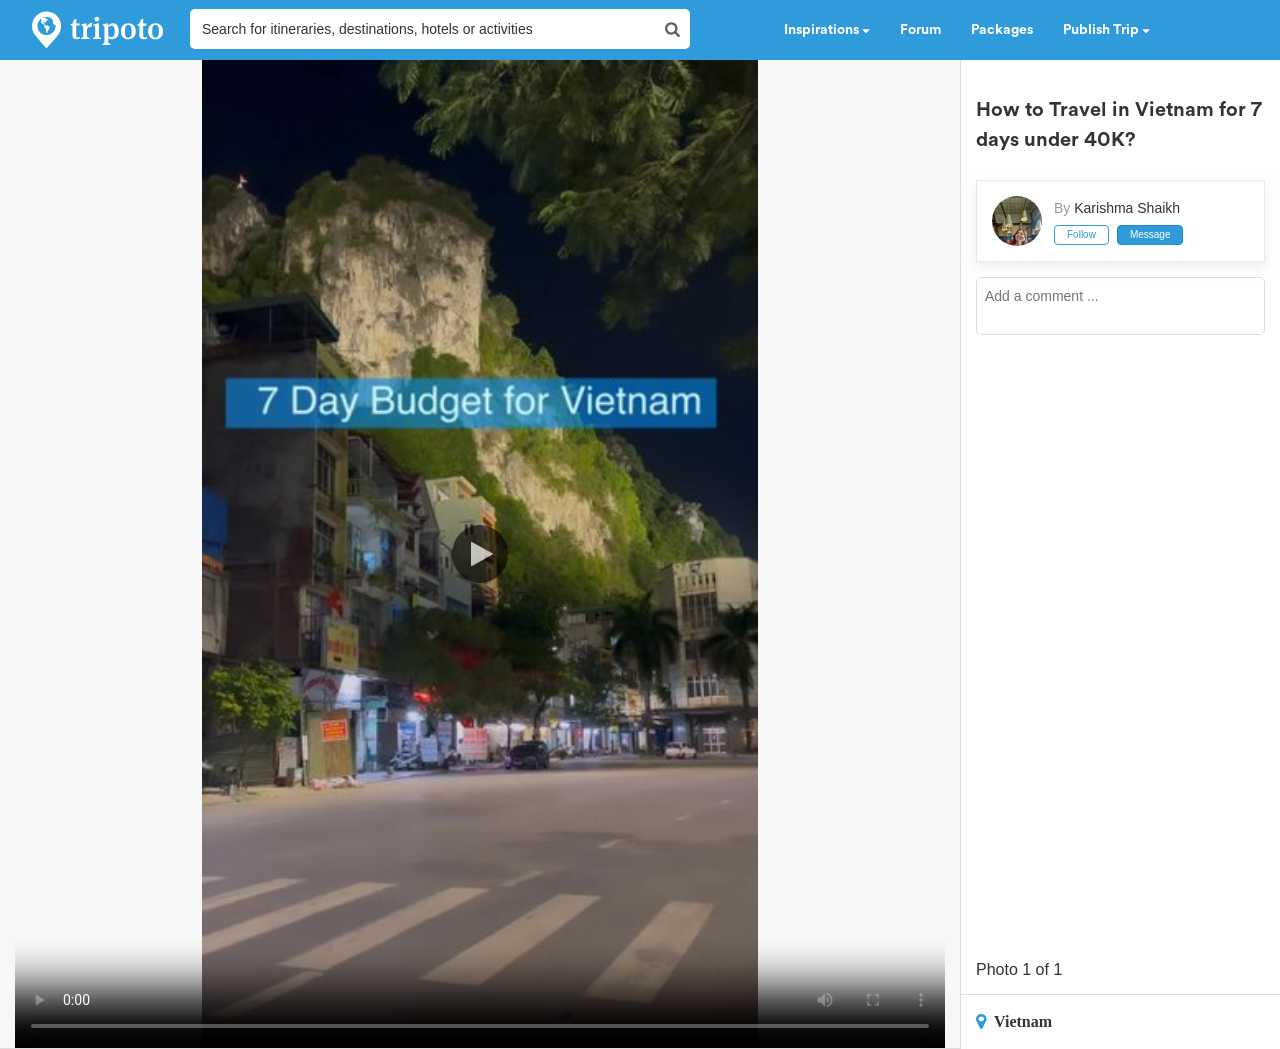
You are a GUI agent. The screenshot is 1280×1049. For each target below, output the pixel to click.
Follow (1081, 234)
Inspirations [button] (827, 30)
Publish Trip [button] (1106, 30)
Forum (920, 30)
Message (1150, 234)
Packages (1002, 30)
